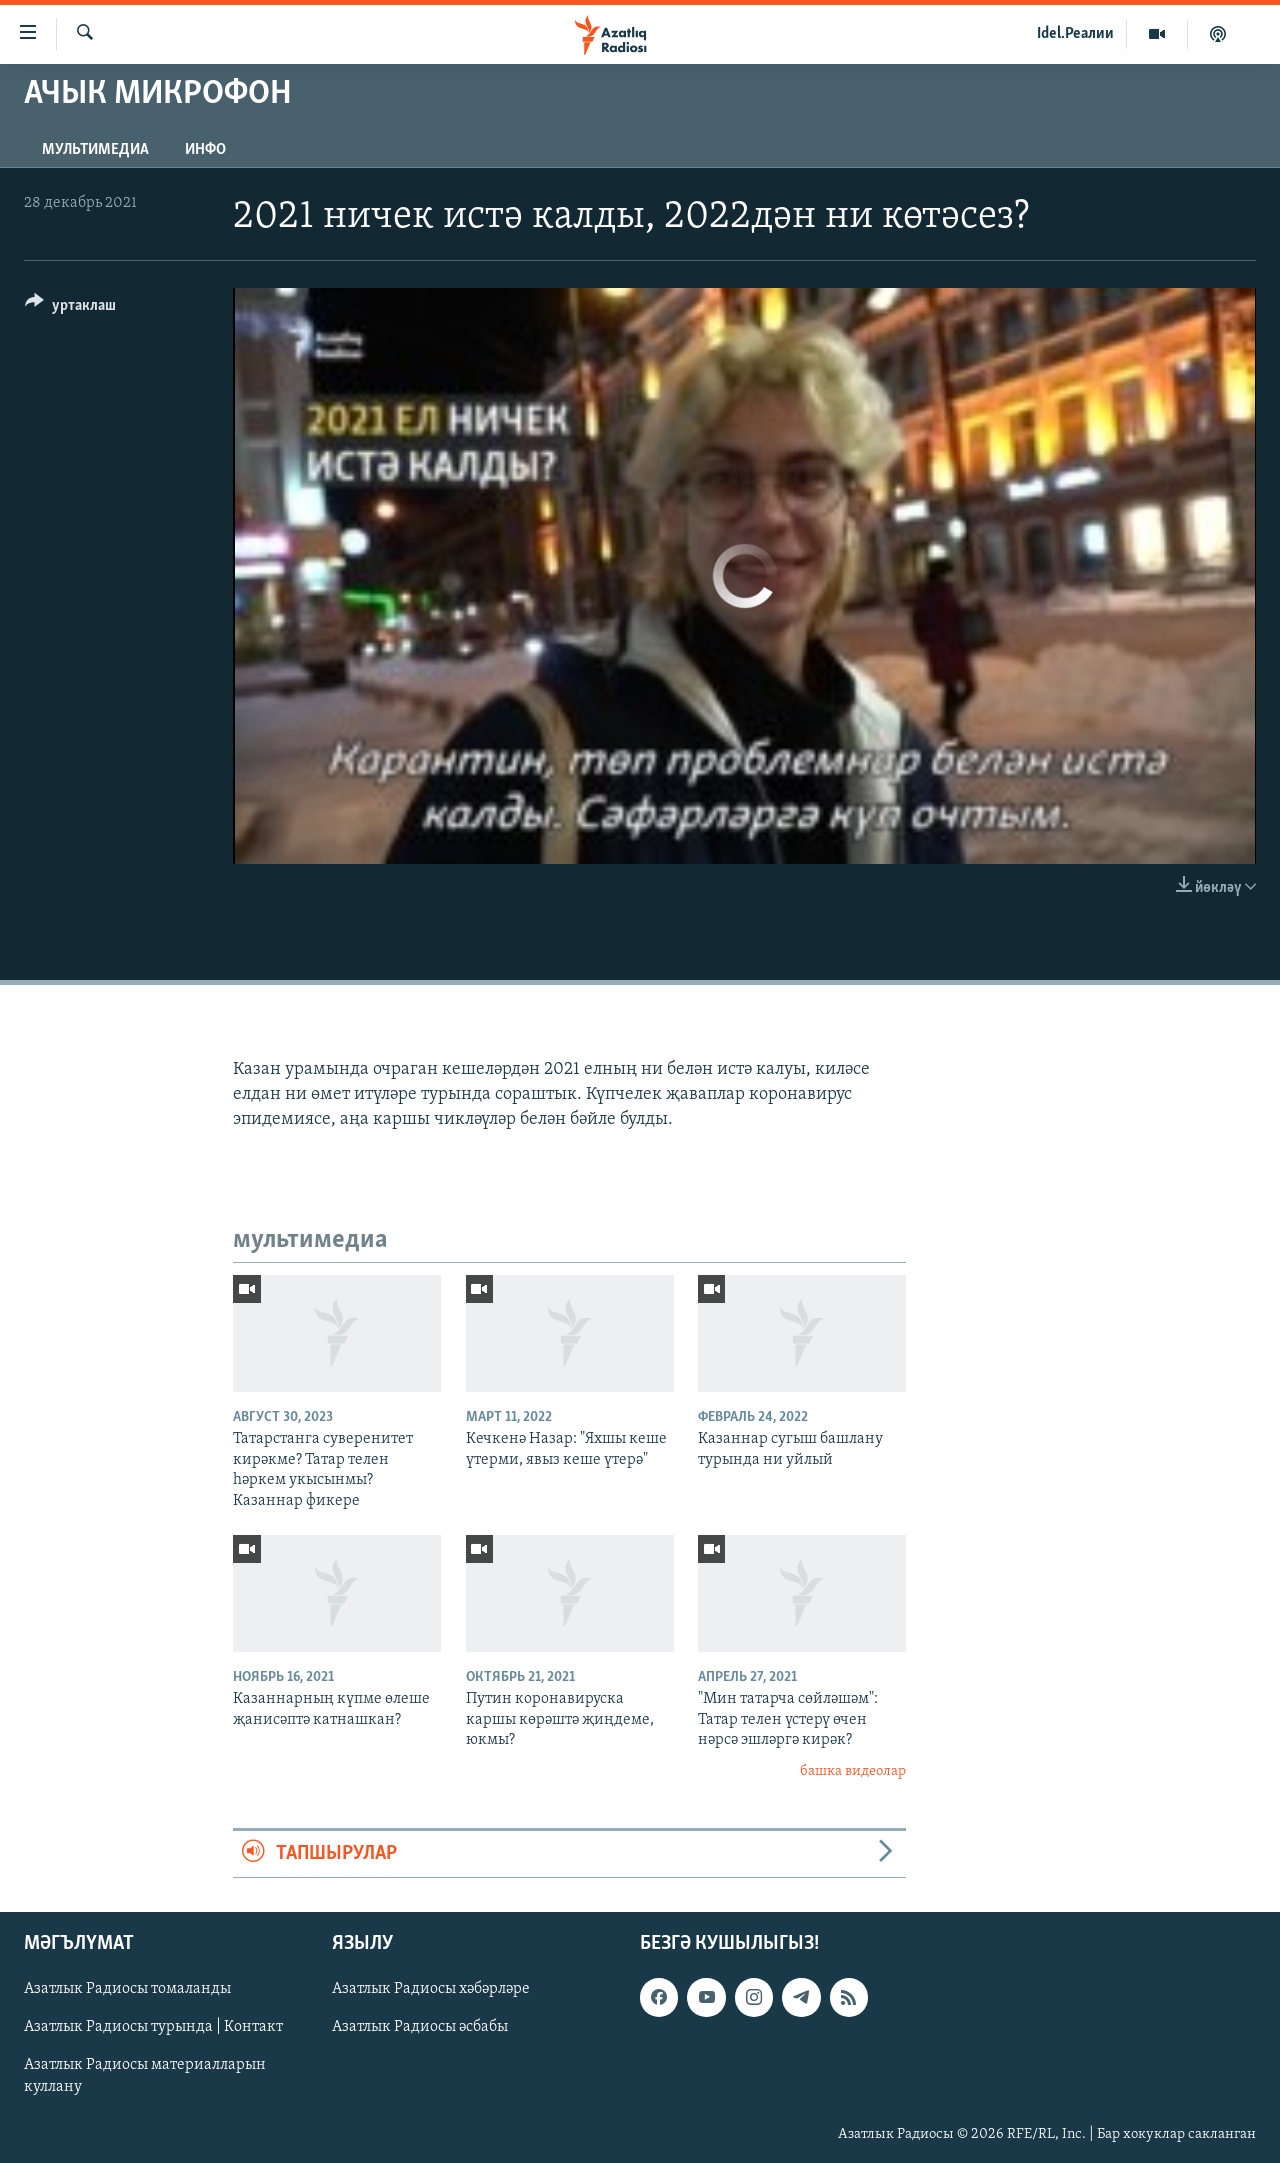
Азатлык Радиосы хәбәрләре (431, 1990)
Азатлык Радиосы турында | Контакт (153, 2028)
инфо (205, 150)
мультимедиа (95, 150)
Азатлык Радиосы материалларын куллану (145, 2077)
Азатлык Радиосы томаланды (127, 1990)
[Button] (70, 308)
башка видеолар (853, 1771)
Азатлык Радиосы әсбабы (420, 2028)
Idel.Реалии (1075, 34)
